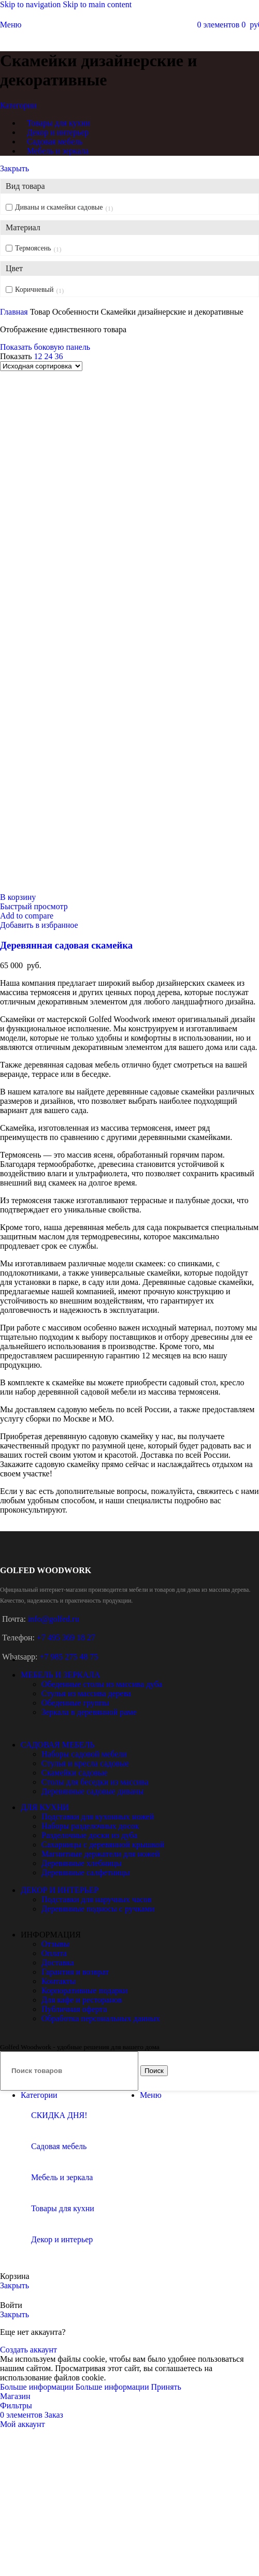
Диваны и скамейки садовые (59, 207)
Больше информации (75, 2386)
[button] (18, 897)
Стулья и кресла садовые (85, 1763)
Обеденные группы (75, 1702)
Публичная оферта (74, 2009)
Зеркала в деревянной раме (89, 1712)
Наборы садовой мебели (84, 1754)
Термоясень (33, 248)
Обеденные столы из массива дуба (101, 1684)
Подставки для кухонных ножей (97, 1816)
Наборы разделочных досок (90, 1826)
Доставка (57, 1962)
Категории (18, 105)
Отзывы (55, 1944)
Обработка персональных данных (100, 2018)
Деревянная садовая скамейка (66, 945)
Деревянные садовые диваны (92, 1791)
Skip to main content (97, 4)
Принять (166, 2386)
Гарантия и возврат (75, 1971)
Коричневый (34, 289)
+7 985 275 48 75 (68, 1656)
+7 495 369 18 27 (66, 1637)
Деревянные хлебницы (81, 1863)
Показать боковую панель (45, 347)
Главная (15, 311)
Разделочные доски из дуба (89, 1835)
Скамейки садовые (74, 1772)
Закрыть (14, 168)
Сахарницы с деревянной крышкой (102, 1844)
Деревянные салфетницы (85, 1872)
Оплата (54, 1953)
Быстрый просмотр (34, 906)
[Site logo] (130, 42)
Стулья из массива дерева (86, 1693)
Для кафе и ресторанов (81, 1999)
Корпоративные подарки (84, 1990)
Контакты (58, 1981)
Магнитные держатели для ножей (100, 1853)
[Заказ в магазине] (41, 366)
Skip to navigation (31, 4)
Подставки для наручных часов (96, 1899)
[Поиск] (69, 2071)
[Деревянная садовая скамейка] (129, 627)
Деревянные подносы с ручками (97, 1908)
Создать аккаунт (28, 2349)
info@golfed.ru (53, 1619)
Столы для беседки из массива (95, 1782)
